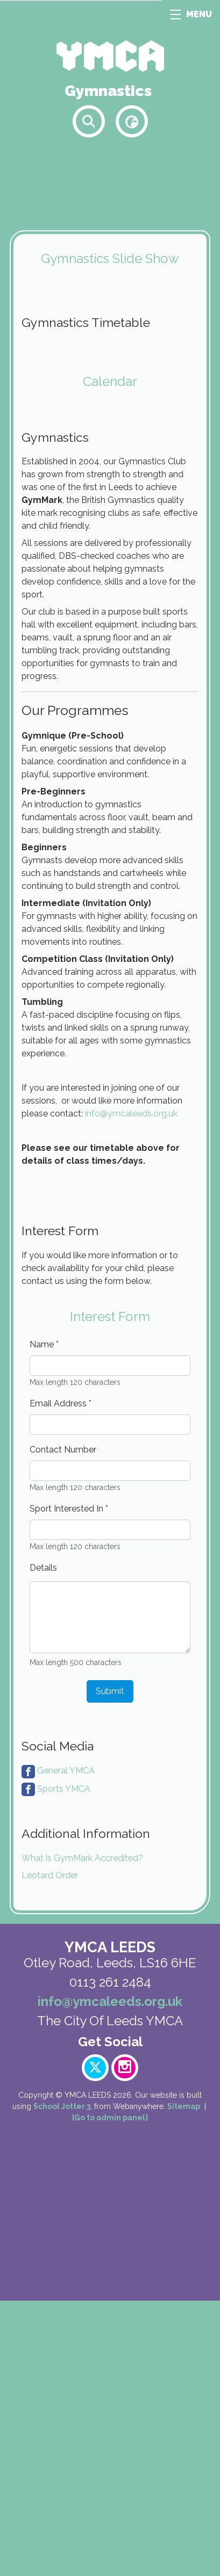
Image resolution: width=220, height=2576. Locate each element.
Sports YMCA (63, 2064)
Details (43, 1843)
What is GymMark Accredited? (82, 2133)
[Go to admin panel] (110, 2393)
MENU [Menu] (191, 14)
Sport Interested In (69, 1784)
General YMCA (66, 2046)
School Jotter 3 (61, 2381)
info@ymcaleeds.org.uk (131, 1334)
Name (44, 1620)
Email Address (60, 1679)
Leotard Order (50, 2151)
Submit (110, 1966)
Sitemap (183, 2381)
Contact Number (63, 1725)
